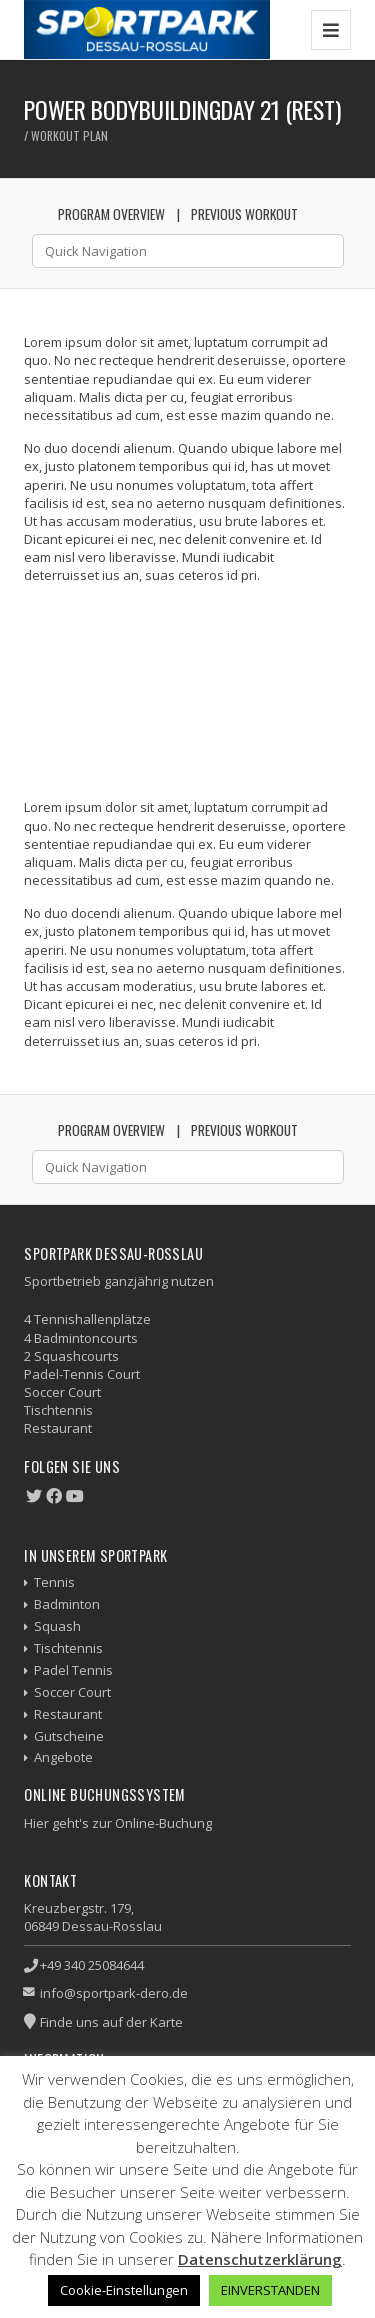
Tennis (54, 1582)
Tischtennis (68, 1648)
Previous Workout (244, 214)
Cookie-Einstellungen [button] (124, 2290)
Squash (57, 1626)
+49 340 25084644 (92, 1965)
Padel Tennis (73, 1670)
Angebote (63, 1757)
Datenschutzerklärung (260, 2259)
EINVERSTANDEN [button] (270, 2290)
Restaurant (68, 1714)
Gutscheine (69, 1736)
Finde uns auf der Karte (111, 2022)
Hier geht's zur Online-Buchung (118, 1823)
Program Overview (111, 214)
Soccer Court (72, 1692)
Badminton (67, 1604)
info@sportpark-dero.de (114, 1993)
